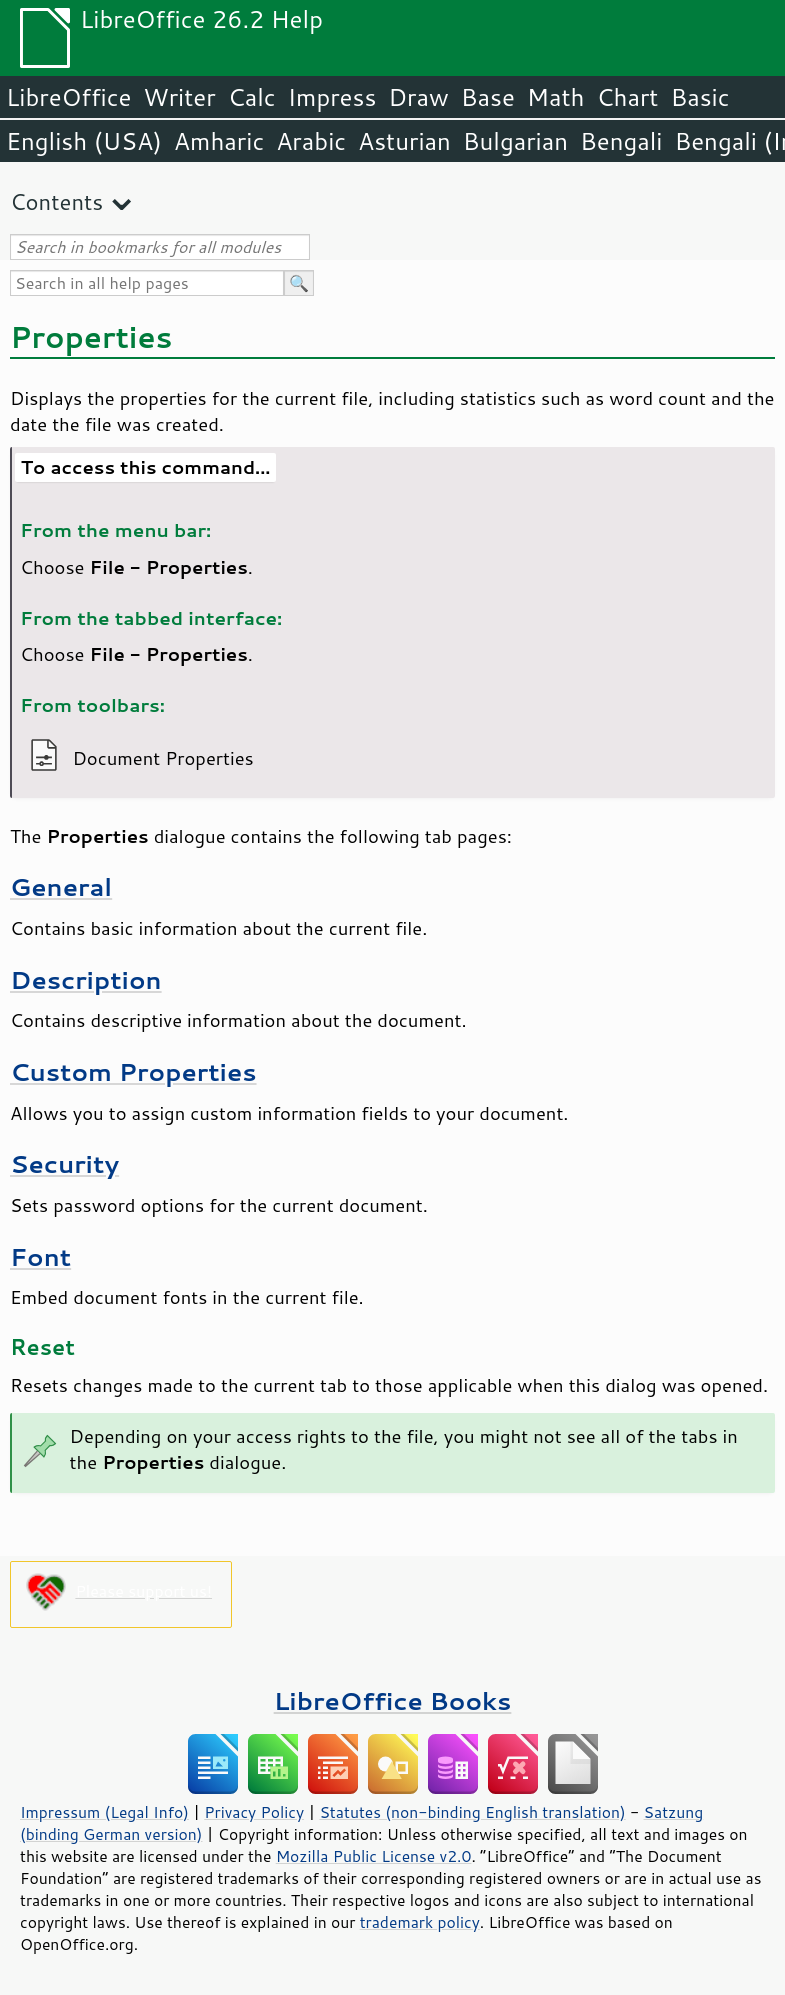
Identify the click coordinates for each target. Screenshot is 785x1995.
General (61, 886)
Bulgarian (515, 141)
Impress (332, 97)
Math (556, 97)
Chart (627, 97)
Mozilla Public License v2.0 (374, 1856)
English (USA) (84, 141)
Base (488, 97)
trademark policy (420, 1922)
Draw (418, 97)
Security (64, 1163)
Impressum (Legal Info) (104, 1812)
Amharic (219, 141)
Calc (252, 97)
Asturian (404, 141)
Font (40, 1256)
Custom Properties (133, 1071)
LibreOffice (68, 97)
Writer (179, 97)
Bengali (621, 141)
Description (86, 979)
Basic (699, 97)
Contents (56, 201)
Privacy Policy (254, 1812)
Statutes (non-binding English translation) (472, 1812)
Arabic (311, 141)
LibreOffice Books (393, 1700)
